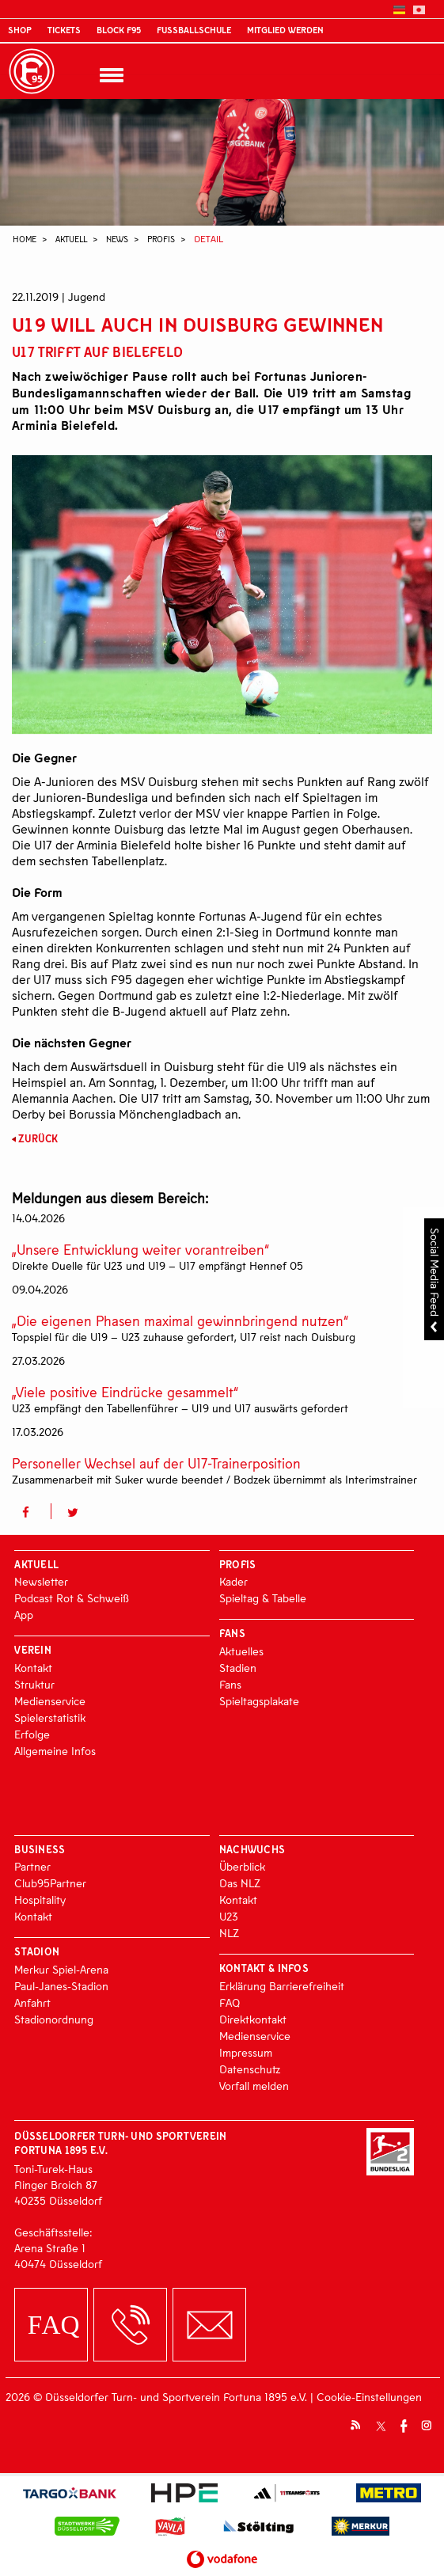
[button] (31, 1511)
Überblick (242, 1866)
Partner (32, 1866)
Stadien (237, 1667)
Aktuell (71, 239)
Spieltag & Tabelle (262, 1598)
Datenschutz (249, 2069)
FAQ (229, 2002)
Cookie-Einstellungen (369, 2396)
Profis (161, 239)
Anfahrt (32, 2002)
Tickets (64, 30)
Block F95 (119, 30)
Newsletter (41, 1581)
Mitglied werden (285, 30)
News (117, 239)
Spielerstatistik (49, 1717)
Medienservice (49, 1701)
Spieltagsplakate (259, 1701)
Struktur (34, 1684)
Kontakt (33, 1667)
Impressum (245, 2052)
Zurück (38, 1138)
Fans (230, 1684)
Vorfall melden (254, 2085)
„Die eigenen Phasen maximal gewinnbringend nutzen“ (180, 1321)
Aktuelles (241, 1651)
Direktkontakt (253, 2019)
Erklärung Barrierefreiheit (281, 1986)
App (23, 1614)
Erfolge (32, 1734)
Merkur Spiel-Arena (61, 1969)
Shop (20, 30)
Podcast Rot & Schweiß (71, 1598)
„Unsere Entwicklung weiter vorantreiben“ (140, 1249)
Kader (233, 1581)
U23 (228, 1916)
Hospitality (40, 1899)
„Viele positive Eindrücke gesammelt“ (125, 1392)
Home (24, 239)
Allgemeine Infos (55, 1750)
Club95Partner (50, 1883)
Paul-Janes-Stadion (61, 1986)
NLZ (229, 1933)
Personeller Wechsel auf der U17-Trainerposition (156, 1463)
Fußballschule (194, 30)
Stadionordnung (53, 2019)
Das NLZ (239, 1883)
